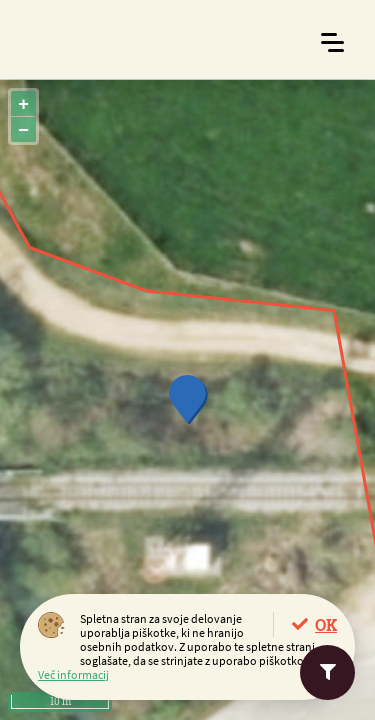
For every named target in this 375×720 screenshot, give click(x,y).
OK (326, 624)
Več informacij (73, 674)
